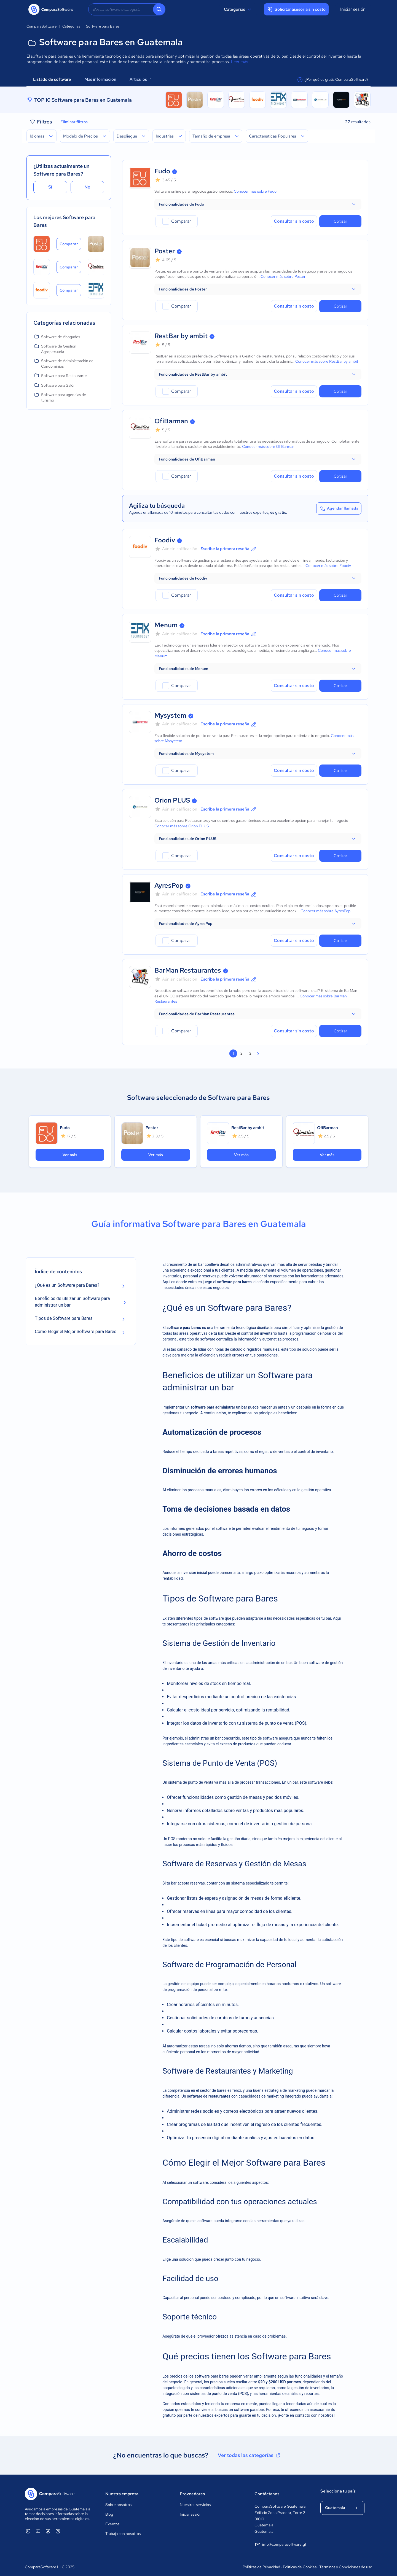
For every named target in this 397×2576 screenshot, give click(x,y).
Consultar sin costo (294, 221)
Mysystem (170, 715)
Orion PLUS (172, 800)
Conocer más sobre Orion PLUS (181, 825)
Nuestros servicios (195, 2504)
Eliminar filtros (74, 121)
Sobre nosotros (118, 2504)
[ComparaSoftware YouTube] (38, 2531)
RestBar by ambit (181, 336)
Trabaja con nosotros (123, 2533)
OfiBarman (171, 421)
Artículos (140, 79)
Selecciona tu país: (338, 2491)
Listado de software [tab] (52, 79)
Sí (50, 187)
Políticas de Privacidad (261, 2566)
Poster (164, 251)
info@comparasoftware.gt (280, 2544)
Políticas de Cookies (299, 2566)
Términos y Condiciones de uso (345, 2566)
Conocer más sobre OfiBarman (268, 446)
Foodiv (164, 540)
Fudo (162, 171)
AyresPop (169, 885)
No (87, 187)
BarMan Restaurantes (187, 970)
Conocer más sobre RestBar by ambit (326, 361)
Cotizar (340, 221)
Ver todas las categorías (249, 2455)
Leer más (239, 61)
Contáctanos (266, 2494)
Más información (100, 79)
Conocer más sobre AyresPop (325, 910)
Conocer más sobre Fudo (255, 191)
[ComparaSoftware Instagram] (58, 2531)
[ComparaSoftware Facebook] (48, 2531)
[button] (257, 204)
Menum (166, 625)
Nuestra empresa (121, 2494)
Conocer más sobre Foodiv (328, 565)
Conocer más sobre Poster (283, 276)
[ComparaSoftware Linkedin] (28, 2531)
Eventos (112, 2523)
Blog (109, 2514)
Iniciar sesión (353, 9)
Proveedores (192, 2494)
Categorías (238, 9)
